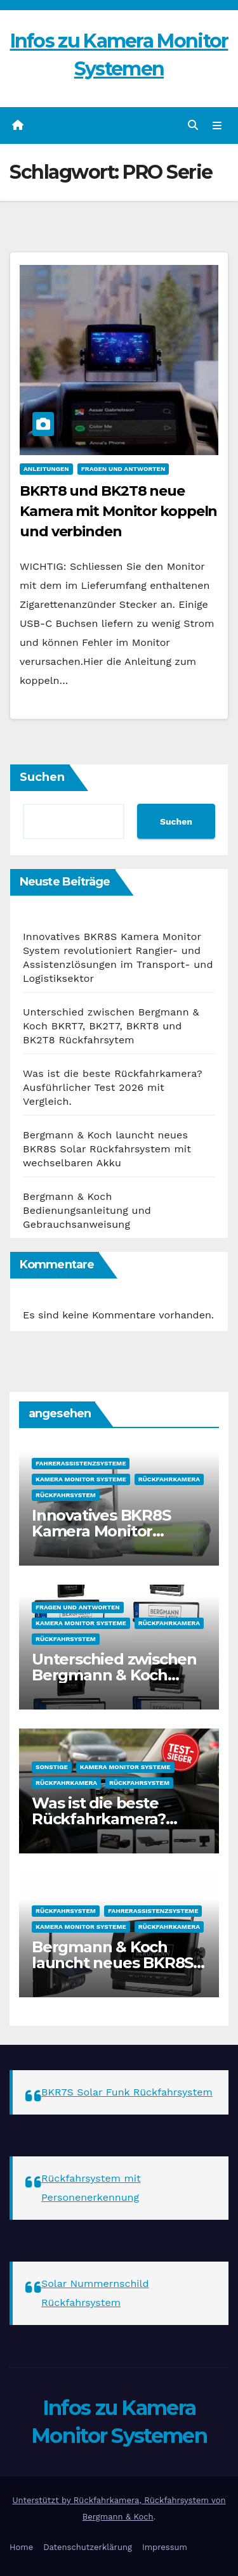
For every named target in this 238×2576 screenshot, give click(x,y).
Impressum (164, 2547)
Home (21, 2547)
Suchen (42, 777)
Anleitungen (46, 468)
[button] (193, 125)
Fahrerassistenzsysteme (81, 1463)
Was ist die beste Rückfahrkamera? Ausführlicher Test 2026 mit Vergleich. (112, 1087)
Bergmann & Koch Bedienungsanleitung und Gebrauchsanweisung (87, 1210)
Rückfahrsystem (66, 1494)
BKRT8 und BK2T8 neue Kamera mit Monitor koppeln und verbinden (118, 511)
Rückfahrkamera (169, 1479)
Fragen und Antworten (123, 468)
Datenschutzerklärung (87, 2547)
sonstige (52, 1766)
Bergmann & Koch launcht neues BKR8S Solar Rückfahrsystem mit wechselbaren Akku (107, 1149)
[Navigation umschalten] (217, 125)
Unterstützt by (42, 2500)
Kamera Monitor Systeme (81, 1479)
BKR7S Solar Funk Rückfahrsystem (127, 2092)
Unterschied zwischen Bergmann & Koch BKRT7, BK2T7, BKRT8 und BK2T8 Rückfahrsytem (111, 1026)
